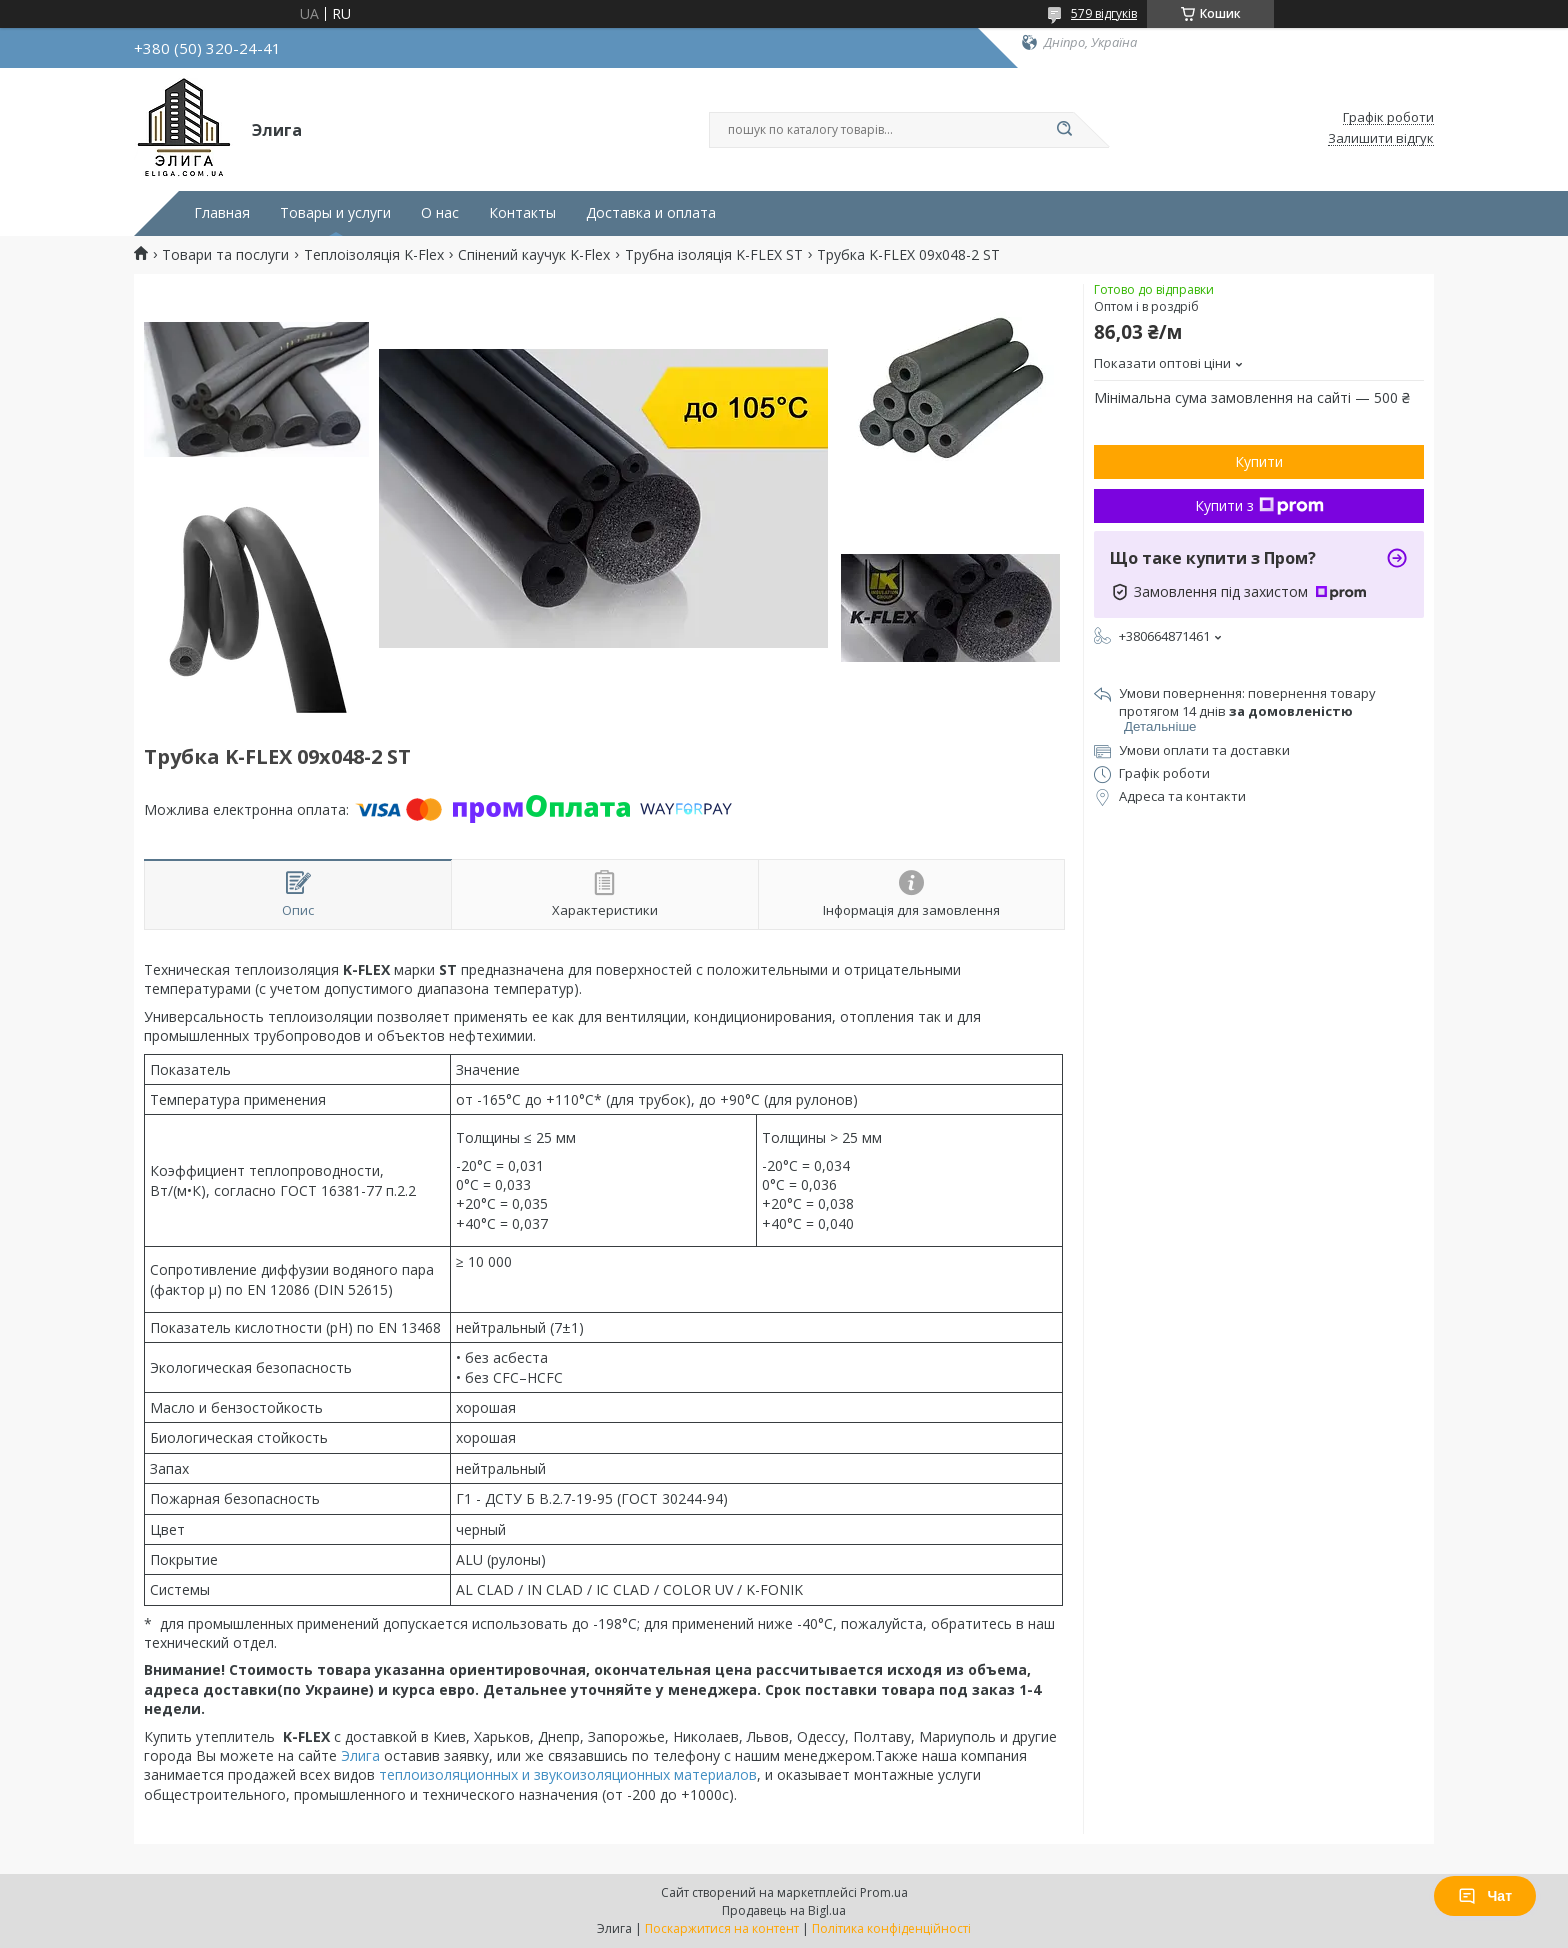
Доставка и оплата (651, 213)
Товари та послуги (225, 255)
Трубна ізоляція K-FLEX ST (714, 255)
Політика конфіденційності (891, 1928)
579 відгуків (1104, 13)
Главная (222, 213)
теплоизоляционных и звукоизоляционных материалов (568, 1774)
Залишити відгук (1381, 139)
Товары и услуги (335, 213)
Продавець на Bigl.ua (784, 1910)
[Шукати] (1064, 130)
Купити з (1259, 505)
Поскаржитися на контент (722, 1928)
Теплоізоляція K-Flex (374, 255)
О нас (440, 213)
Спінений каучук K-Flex (534, 255)
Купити (1259, 461)
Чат (1485, 1896)
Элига (360, 1755)
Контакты (522, 213)
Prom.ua (884, 1892)
